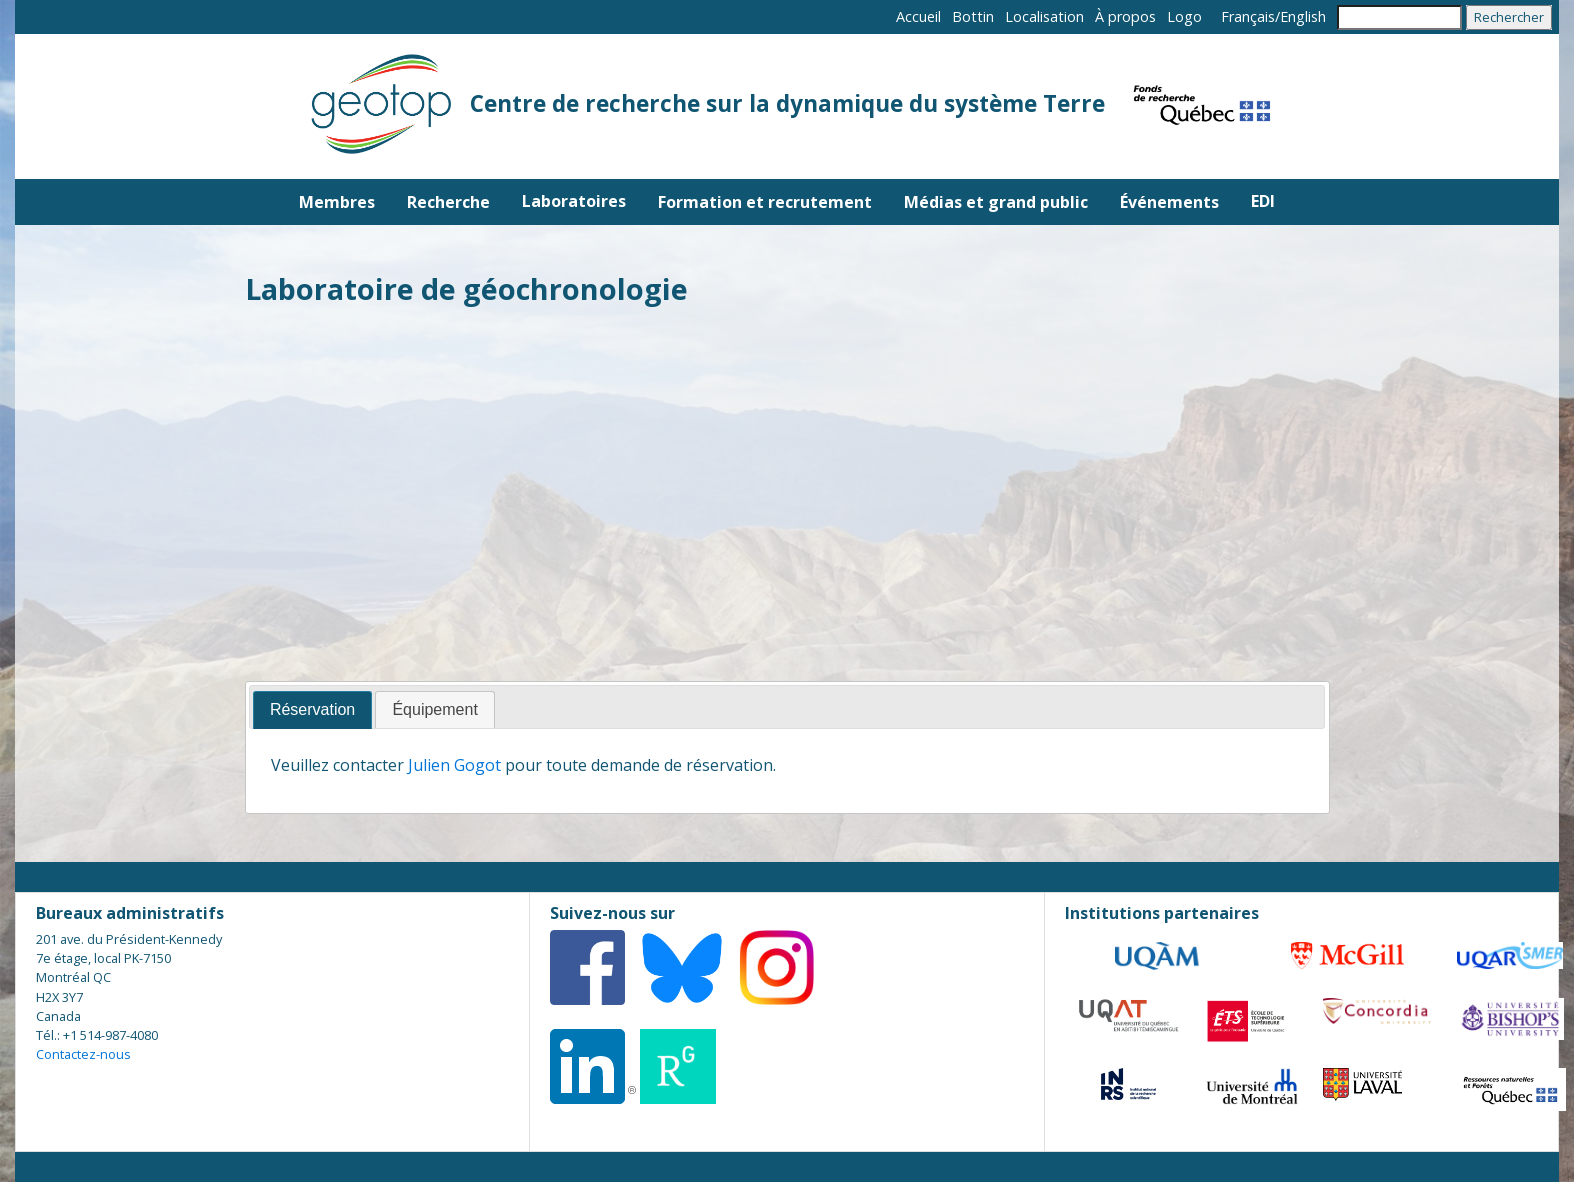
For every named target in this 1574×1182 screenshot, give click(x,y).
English (1303, 16)
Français (1248, 16)
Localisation (1044, 16)
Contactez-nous (83, 1054)
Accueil (918, 16)
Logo (1184, 16)
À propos (1125, 16)
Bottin (973, 16)
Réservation (312, 709)
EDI (1263, 201)
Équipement (434, 709)
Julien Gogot (454, 765)
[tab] (312, 710)
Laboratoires (574, 201)
